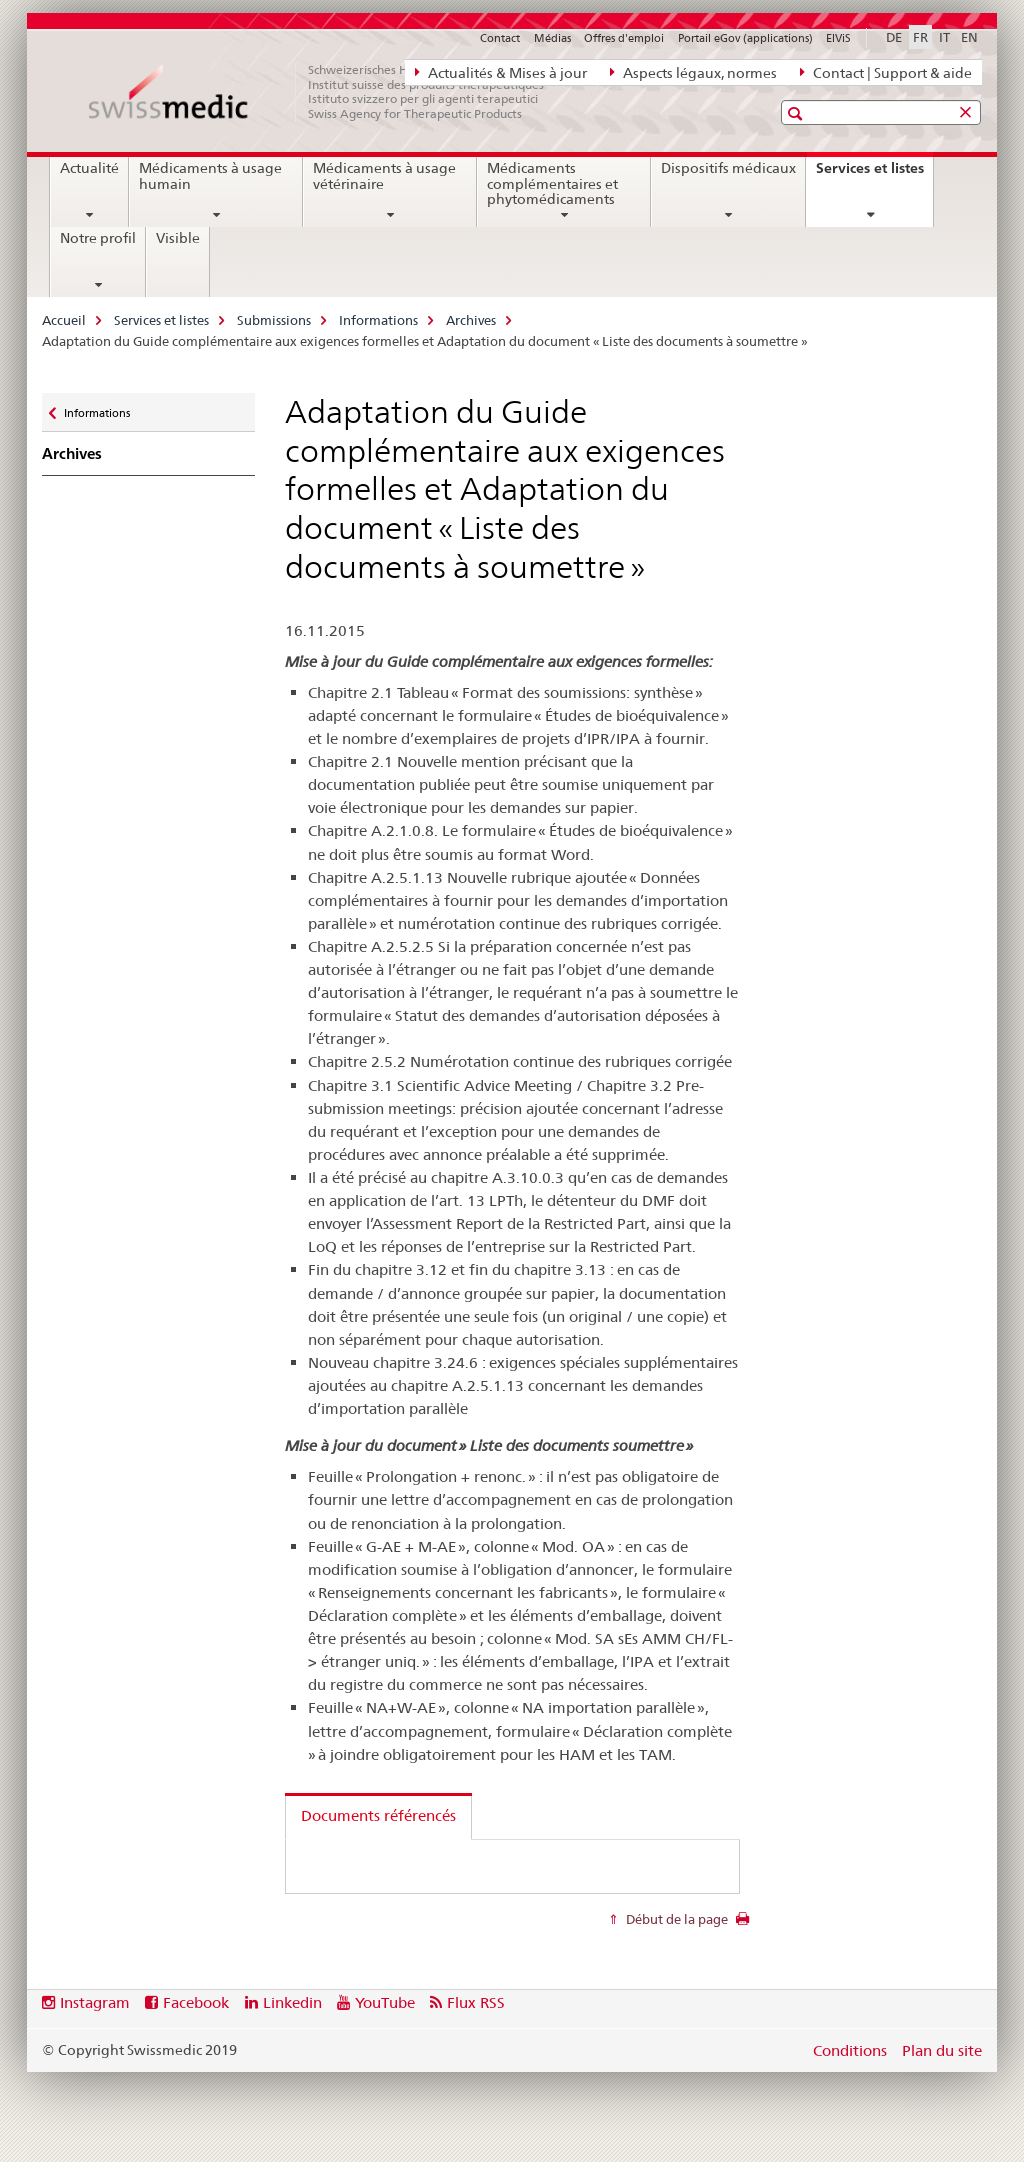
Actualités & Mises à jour (501, 72)
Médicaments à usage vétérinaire (384, 176)
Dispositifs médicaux (728, 168)
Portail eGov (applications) (745, 38)
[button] (797, 113)
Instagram (95, 2002)
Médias (552, 38)
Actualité (89, 168)
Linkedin (292, 2002)
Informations (378, 320)
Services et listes (874, 175)
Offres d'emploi (624, 38)
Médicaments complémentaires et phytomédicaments (552, 184)
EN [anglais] (969, 37)
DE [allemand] (894, 37)
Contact (500, 38)
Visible (178, 238)
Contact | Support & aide (886, 72)
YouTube (385, 2002)
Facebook (196, 2002)
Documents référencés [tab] (378, 1815)
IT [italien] (944, 37)
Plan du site (942, 2050)
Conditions (850, 2050)
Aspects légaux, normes (693, 72)
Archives (471, 320)
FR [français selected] (920, 37)
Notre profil (98, 238)
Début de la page (675, 1919)
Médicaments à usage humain (210, 176)
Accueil (64, 320)
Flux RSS (476, 2002)
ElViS (838, 38)
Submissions (274, 320)
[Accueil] (327, 92)
